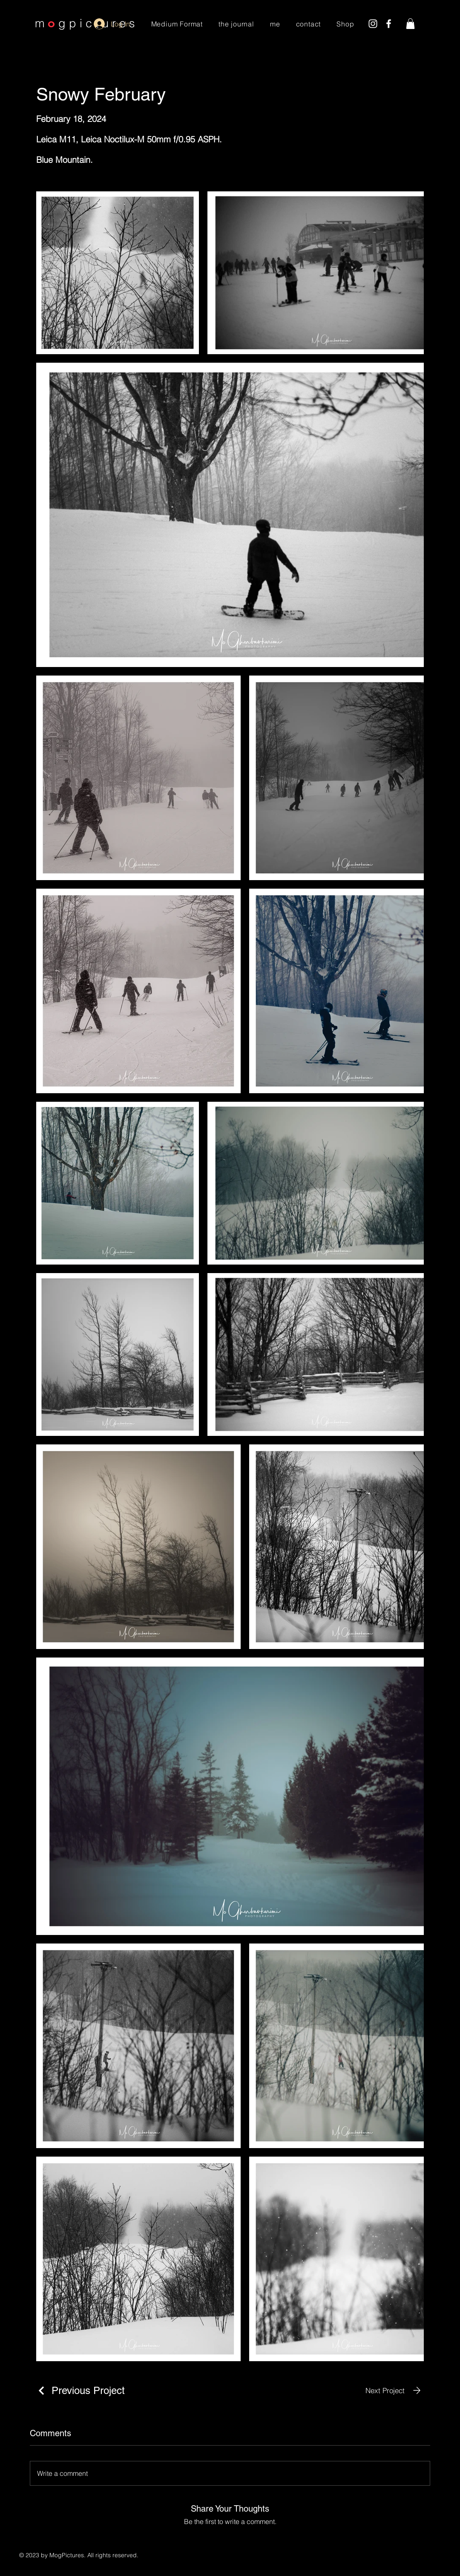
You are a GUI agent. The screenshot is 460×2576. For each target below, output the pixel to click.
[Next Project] (394, 2390)
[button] (410, 23)
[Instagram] (373, 23)
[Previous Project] (80, 2390)
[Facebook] (388, 23)
